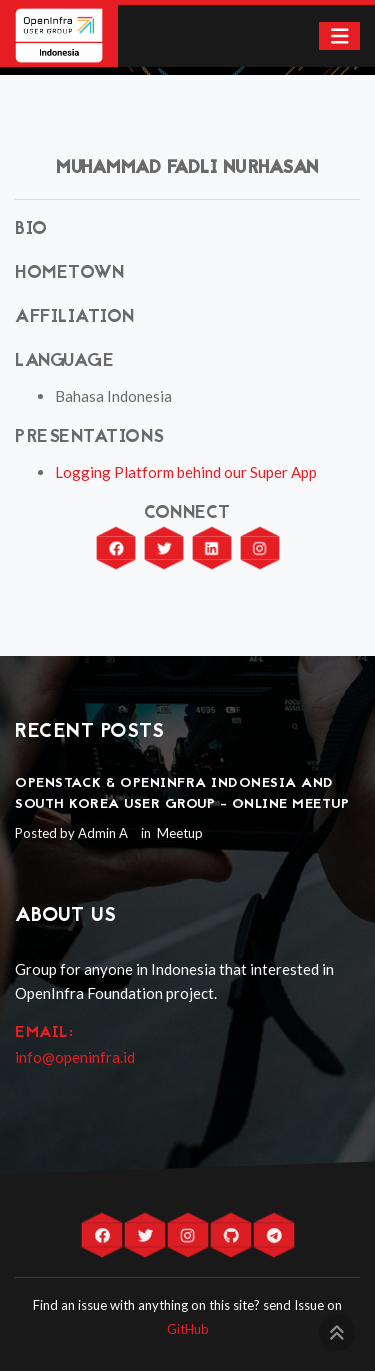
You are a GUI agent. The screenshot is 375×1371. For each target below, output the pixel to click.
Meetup (178, 833)
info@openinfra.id (75, 1057)
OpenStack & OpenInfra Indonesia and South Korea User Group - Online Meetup (182, 794)
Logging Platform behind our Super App (186, 472)
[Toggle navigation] (340, 36)
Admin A (103, 833)
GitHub (188, 1329)
